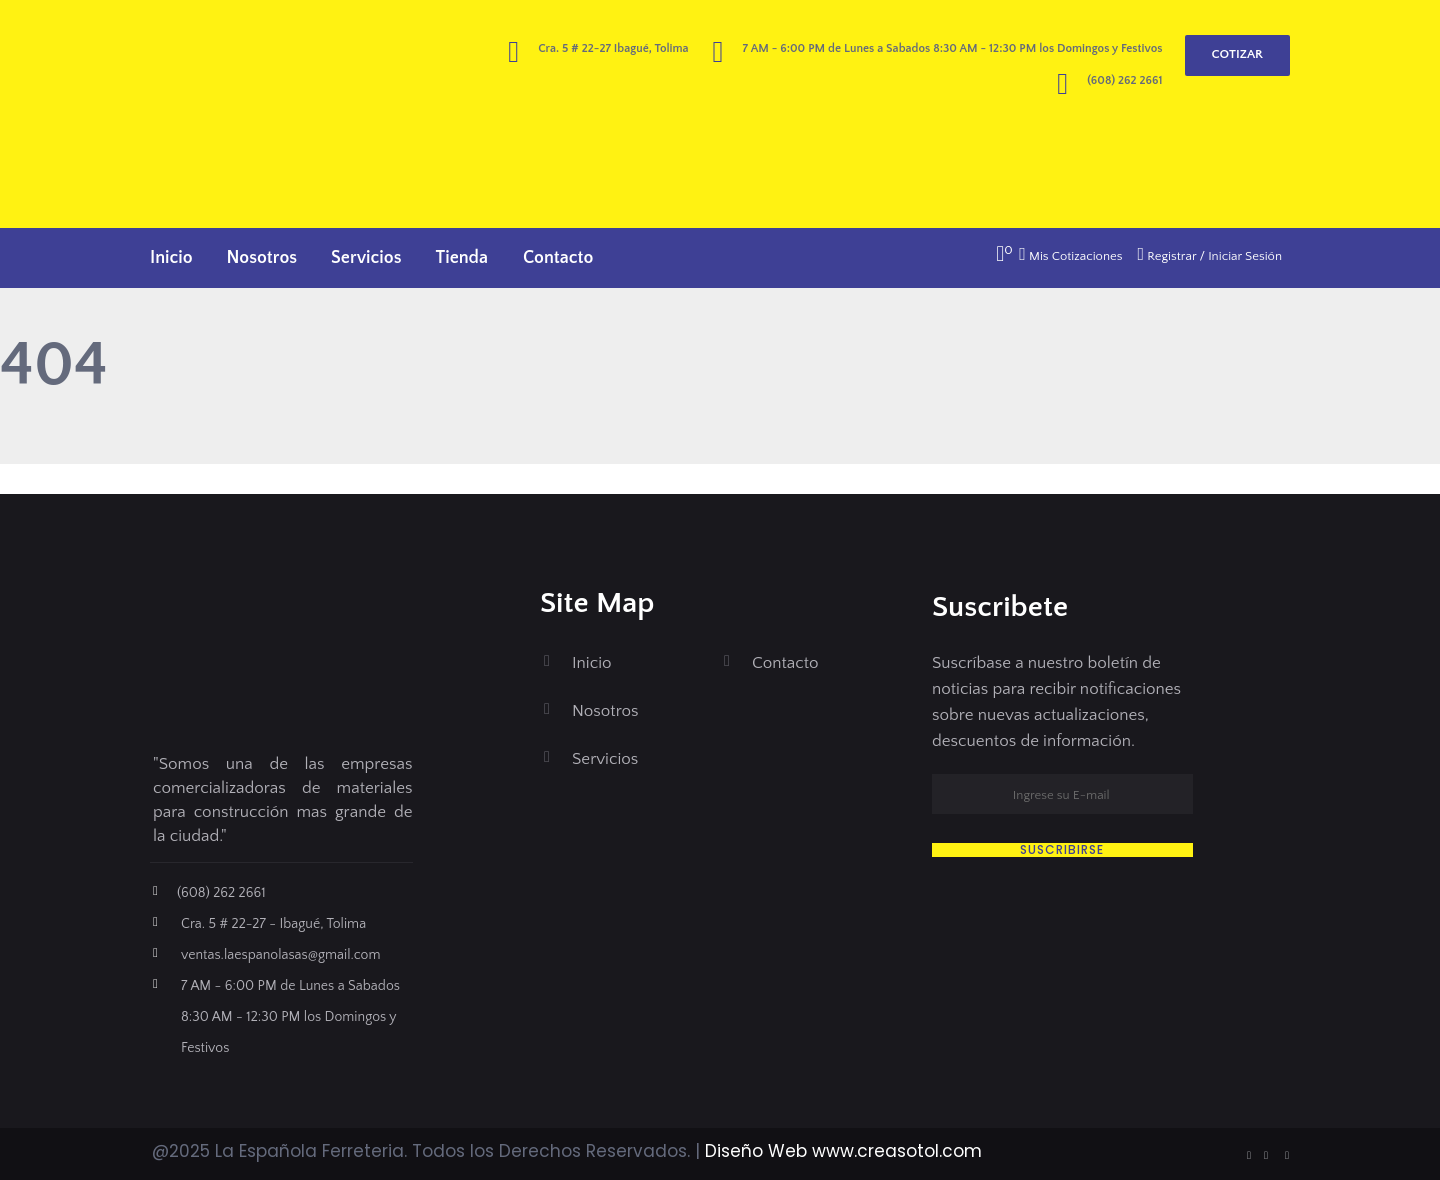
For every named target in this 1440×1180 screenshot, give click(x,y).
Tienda (462, 258)
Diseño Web (756, 1151)
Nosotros (262, 258)
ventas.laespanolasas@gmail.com (280, 955)
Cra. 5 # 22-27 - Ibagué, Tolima (273, 924)
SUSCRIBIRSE (1062, 850)
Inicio (171, 258)
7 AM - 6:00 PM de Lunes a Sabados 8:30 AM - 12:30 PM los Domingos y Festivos (290, 1017)
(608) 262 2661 (1124, 80)
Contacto (558, 258)
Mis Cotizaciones (1070, 256)
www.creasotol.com (897, 1151)
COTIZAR (1237, 54)
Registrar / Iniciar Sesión (1209, 256)
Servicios (366, 258)
